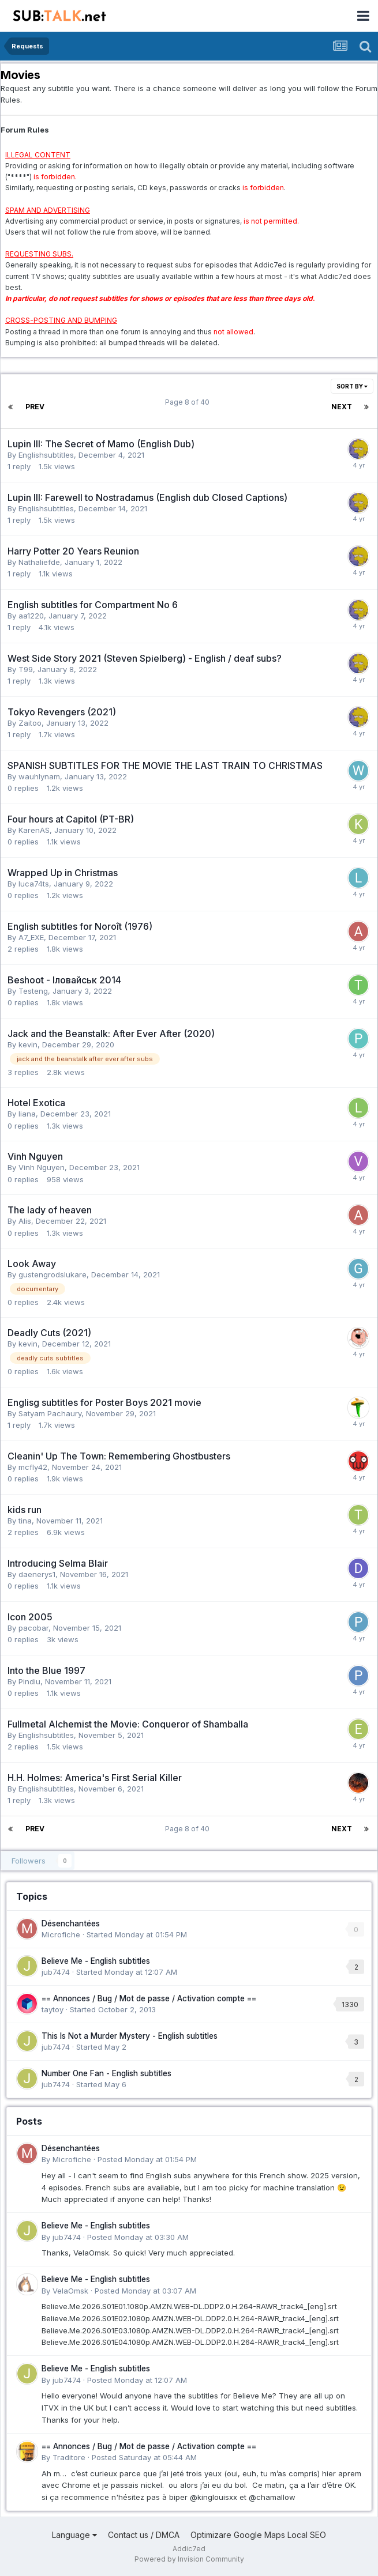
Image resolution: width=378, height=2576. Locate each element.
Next (341, 406)
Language (74, 2535)
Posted (147, 2159)
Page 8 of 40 (189, 402)
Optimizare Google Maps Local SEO (258, 2535)
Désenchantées (71, 1923)
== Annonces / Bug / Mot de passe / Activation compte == (149, 1998)
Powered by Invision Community (189, 2559)
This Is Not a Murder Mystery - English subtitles (130, 2036)
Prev (34, 406)
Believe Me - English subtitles (96, 1961)
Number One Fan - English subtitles (106, 2073)
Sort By (352, 386)
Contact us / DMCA (143, 2535)
